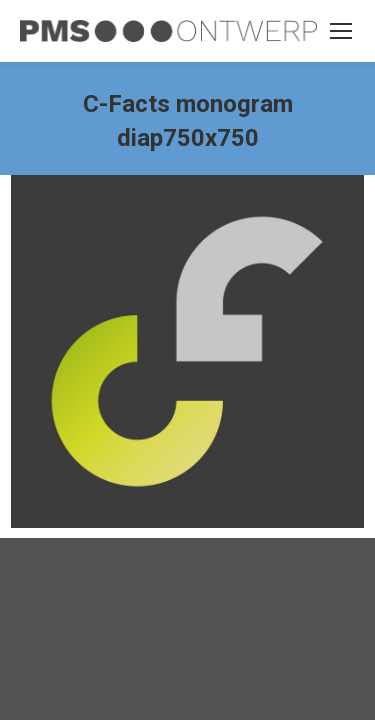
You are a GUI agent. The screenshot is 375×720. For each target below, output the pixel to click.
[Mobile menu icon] (341, 31)
